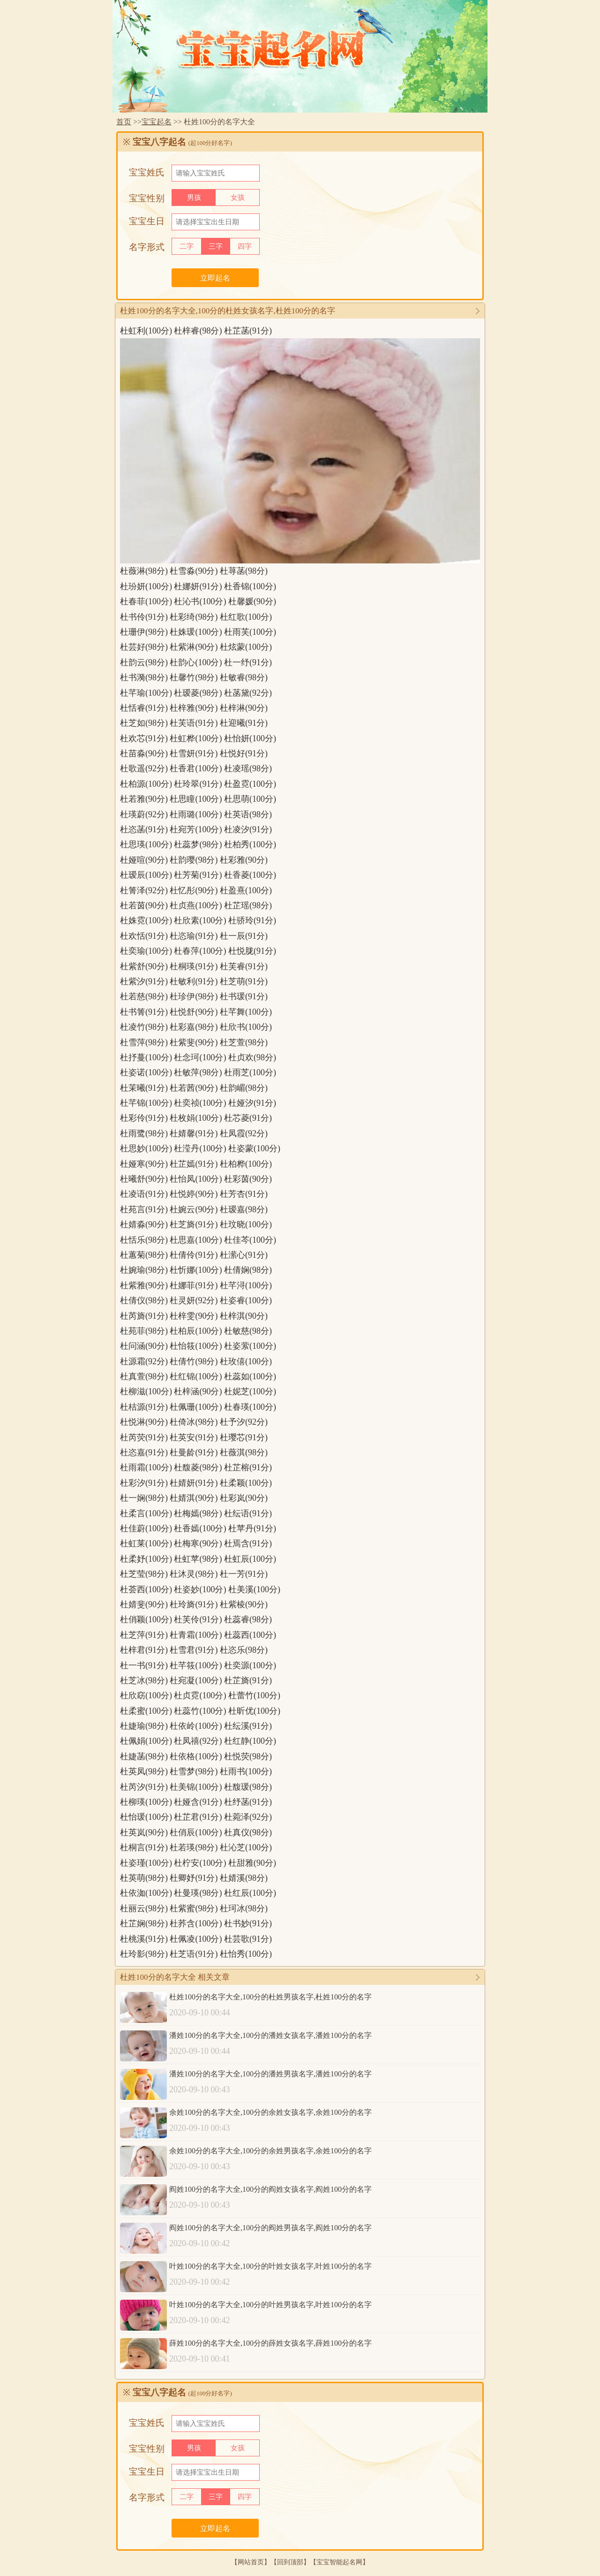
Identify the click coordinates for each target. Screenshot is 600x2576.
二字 (187, 246)
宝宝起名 (157, 122)
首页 (123, 122)
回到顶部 (290, 2562)
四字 (245, 246)
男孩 (194, 197)
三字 (216, 246)
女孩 (238, 197)
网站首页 (251, 2562)
